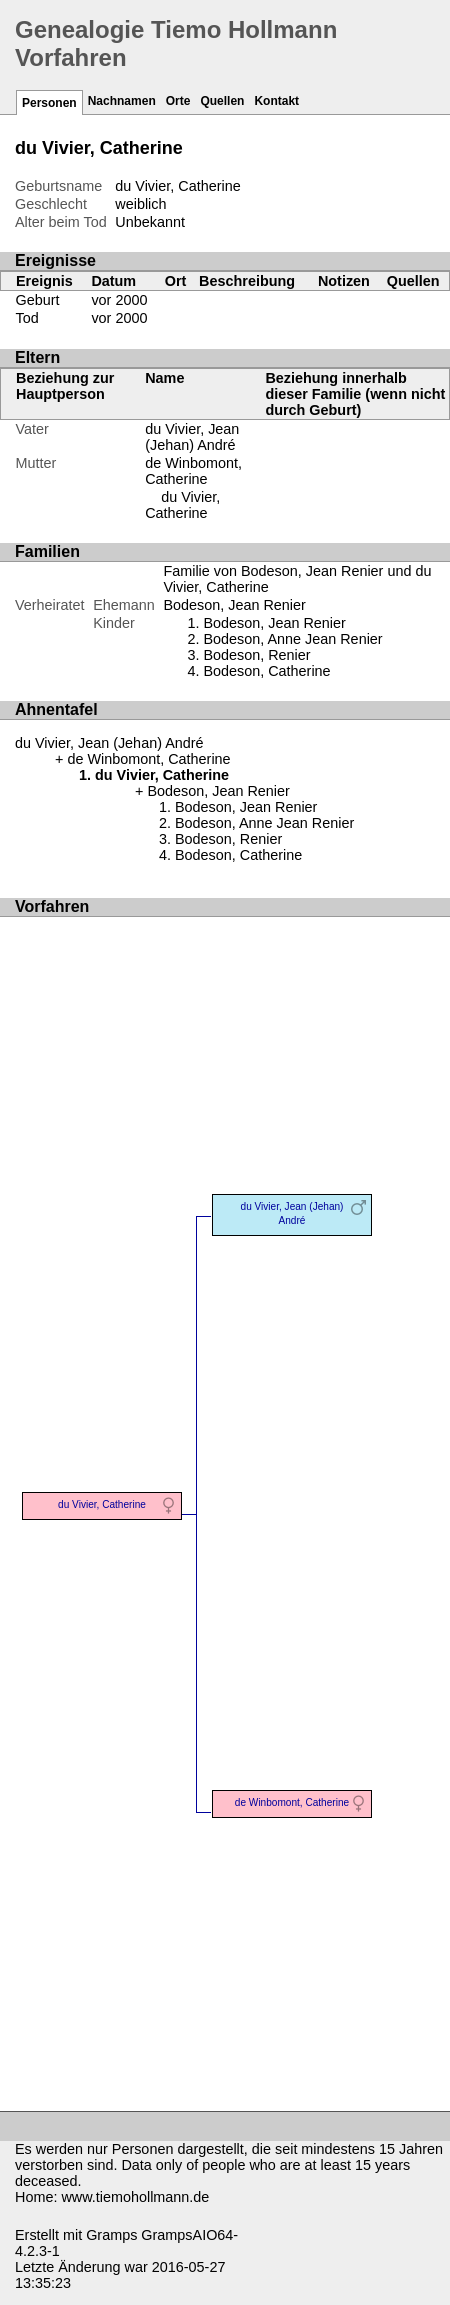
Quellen (222, 101)
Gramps (111, 2235)
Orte (178, 101)
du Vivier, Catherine (182, 505)
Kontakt (276, 101)
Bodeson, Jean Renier (234, 605)
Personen (49, 103)
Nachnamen (122, 101)
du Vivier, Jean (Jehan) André (192, 437)
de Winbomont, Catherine (193, 471)
